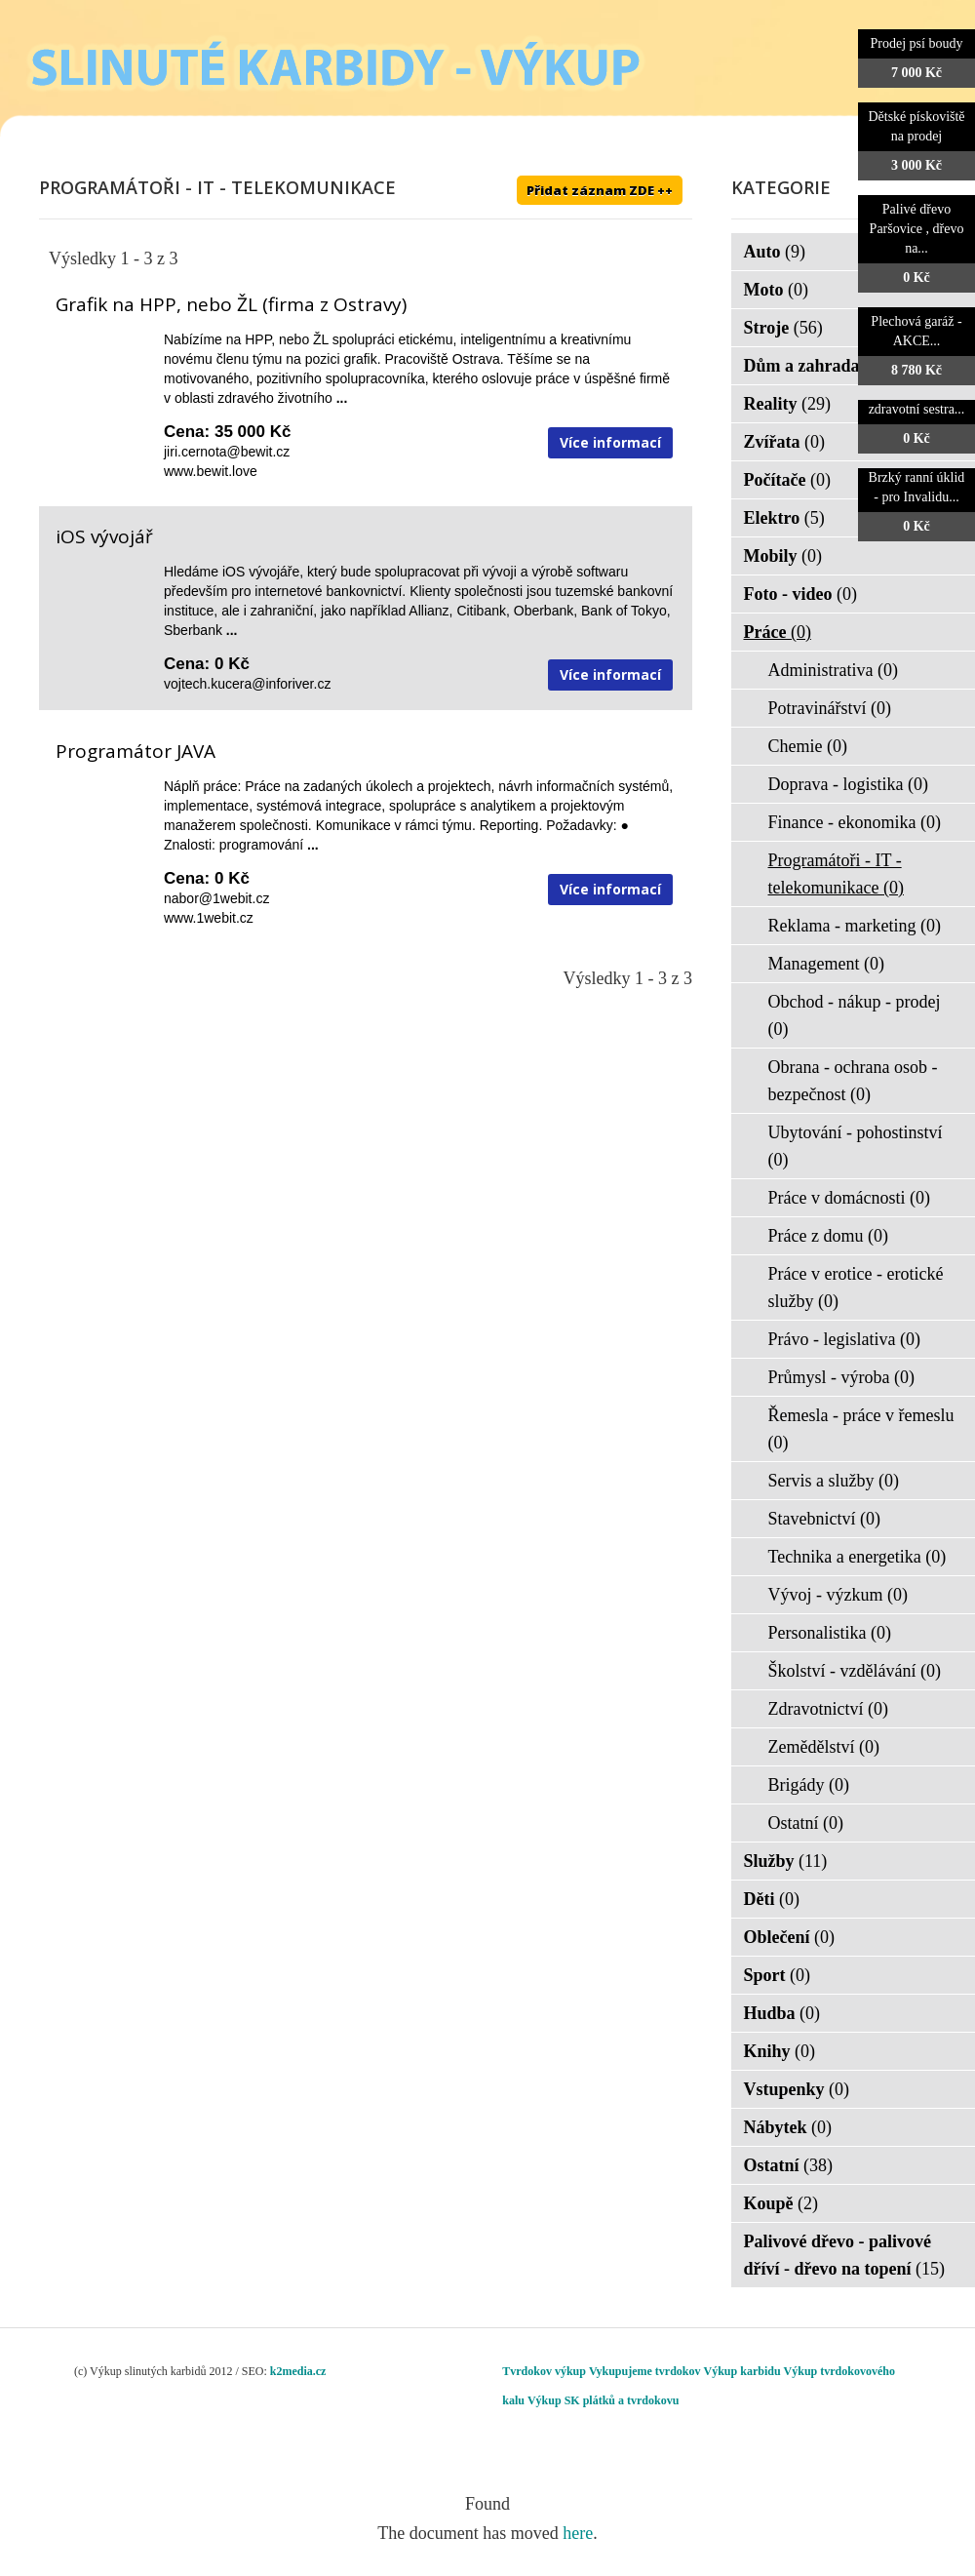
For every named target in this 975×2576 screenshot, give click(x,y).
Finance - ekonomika (854, 822)
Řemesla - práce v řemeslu (861, 1429)
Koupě (781, 2203)
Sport (777, 1975)
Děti (772, 1899)
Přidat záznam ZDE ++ (599, 190)
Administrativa (833, 670)
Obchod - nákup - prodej (854, 1015)
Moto (776, 289)
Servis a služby (833, 1480)
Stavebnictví (824, 1518)
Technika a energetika (857, 1556)
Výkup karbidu (742, 2371)
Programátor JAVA (135, 751)
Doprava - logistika (848, 784)
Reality (787, 404)
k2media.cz (298, 2371)
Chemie (808, 746)
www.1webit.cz (209, 918)
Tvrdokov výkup (544, 2371)
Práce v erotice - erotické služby (856, 1287)
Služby (786, 1861)
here (578, 2533)
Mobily (783, 556)
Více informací (610, 442)
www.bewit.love (210, 471)
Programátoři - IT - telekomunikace (836, 874)
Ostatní (806, 1823)
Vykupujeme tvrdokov (645, 2371)
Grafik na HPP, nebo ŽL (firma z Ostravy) (231, 304)
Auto (775, 251)
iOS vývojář (104, 536)
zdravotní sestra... (917, 409)
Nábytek (788, 2127)
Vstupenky (797, 2089)
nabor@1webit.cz (216, 898)
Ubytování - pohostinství (855, 1146)
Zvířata (785, 442)
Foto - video (800, 594)
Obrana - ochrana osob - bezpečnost (853, 1080)
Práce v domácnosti (849, 1198)
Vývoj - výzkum (838, 1595)
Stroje (783, 327)
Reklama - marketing (854, 925)
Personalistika (830, 1633)
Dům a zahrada (814, 366)
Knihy (780, 2051)
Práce (777, 632)
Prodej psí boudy (917, 43)
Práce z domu (828, 1236)
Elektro (784, 518)
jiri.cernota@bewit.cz (227, 451)
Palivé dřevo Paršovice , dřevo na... (917, 229)
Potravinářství (830, 708)
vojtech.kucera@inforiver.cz (247, 684)
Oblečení (790, 1937)
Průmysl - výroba (842, 1377)
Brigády (809, 1785)
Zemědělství (823, 1747)
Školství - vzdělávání (854, 1671)
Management (826, 963)
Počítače (787, 480)
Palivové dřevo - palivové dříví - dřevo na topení (845, 2255)
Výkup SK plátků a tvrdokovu (603, 2400)
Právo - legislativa (844, 1339)
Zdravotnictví (828, 1709)
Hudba (782, 2013)
